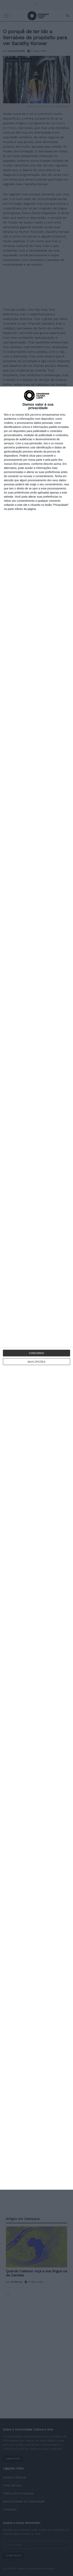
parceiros (35, 414)
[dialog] (36, 1288)
